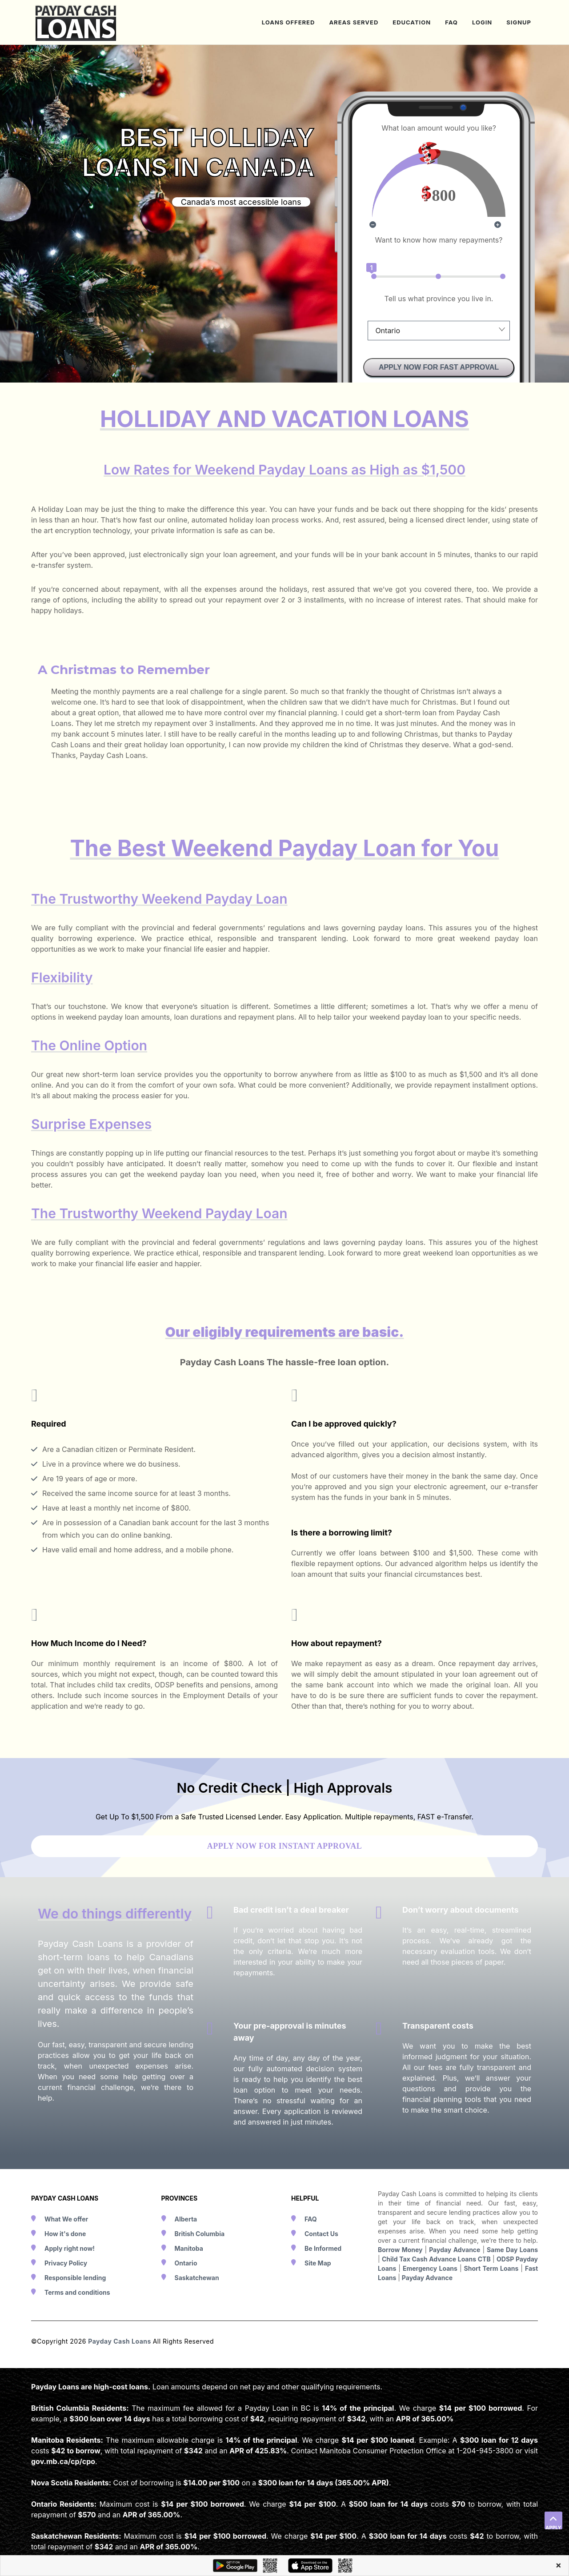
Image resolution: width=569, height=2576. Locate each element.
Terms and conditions (77, 2292)
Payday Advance (454, 2249)
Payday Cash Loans (120, 2341)
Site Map (318, 2263)
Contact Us (321, 2233)
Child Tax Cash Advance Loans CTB (436, 2259)
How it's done (65, 2233)
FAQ (311, 2219)
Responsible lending (75, 2277)
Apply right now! (69, 2248)
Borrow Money (400, 2249)
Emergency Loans (430, 2268)
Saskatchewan (197, 2277)
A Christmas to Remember (124, 669)
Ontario (186, 2263)
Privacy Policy (65, 2263)
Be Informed (323, 2248)
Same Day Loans (512, 2249)
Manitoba (189, 2248)
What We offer (66, 2219)
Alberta (186, 2219)
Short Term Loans (491, 2268)
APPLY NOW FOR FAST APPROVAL (439, 367)
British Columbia (200, 2233)
